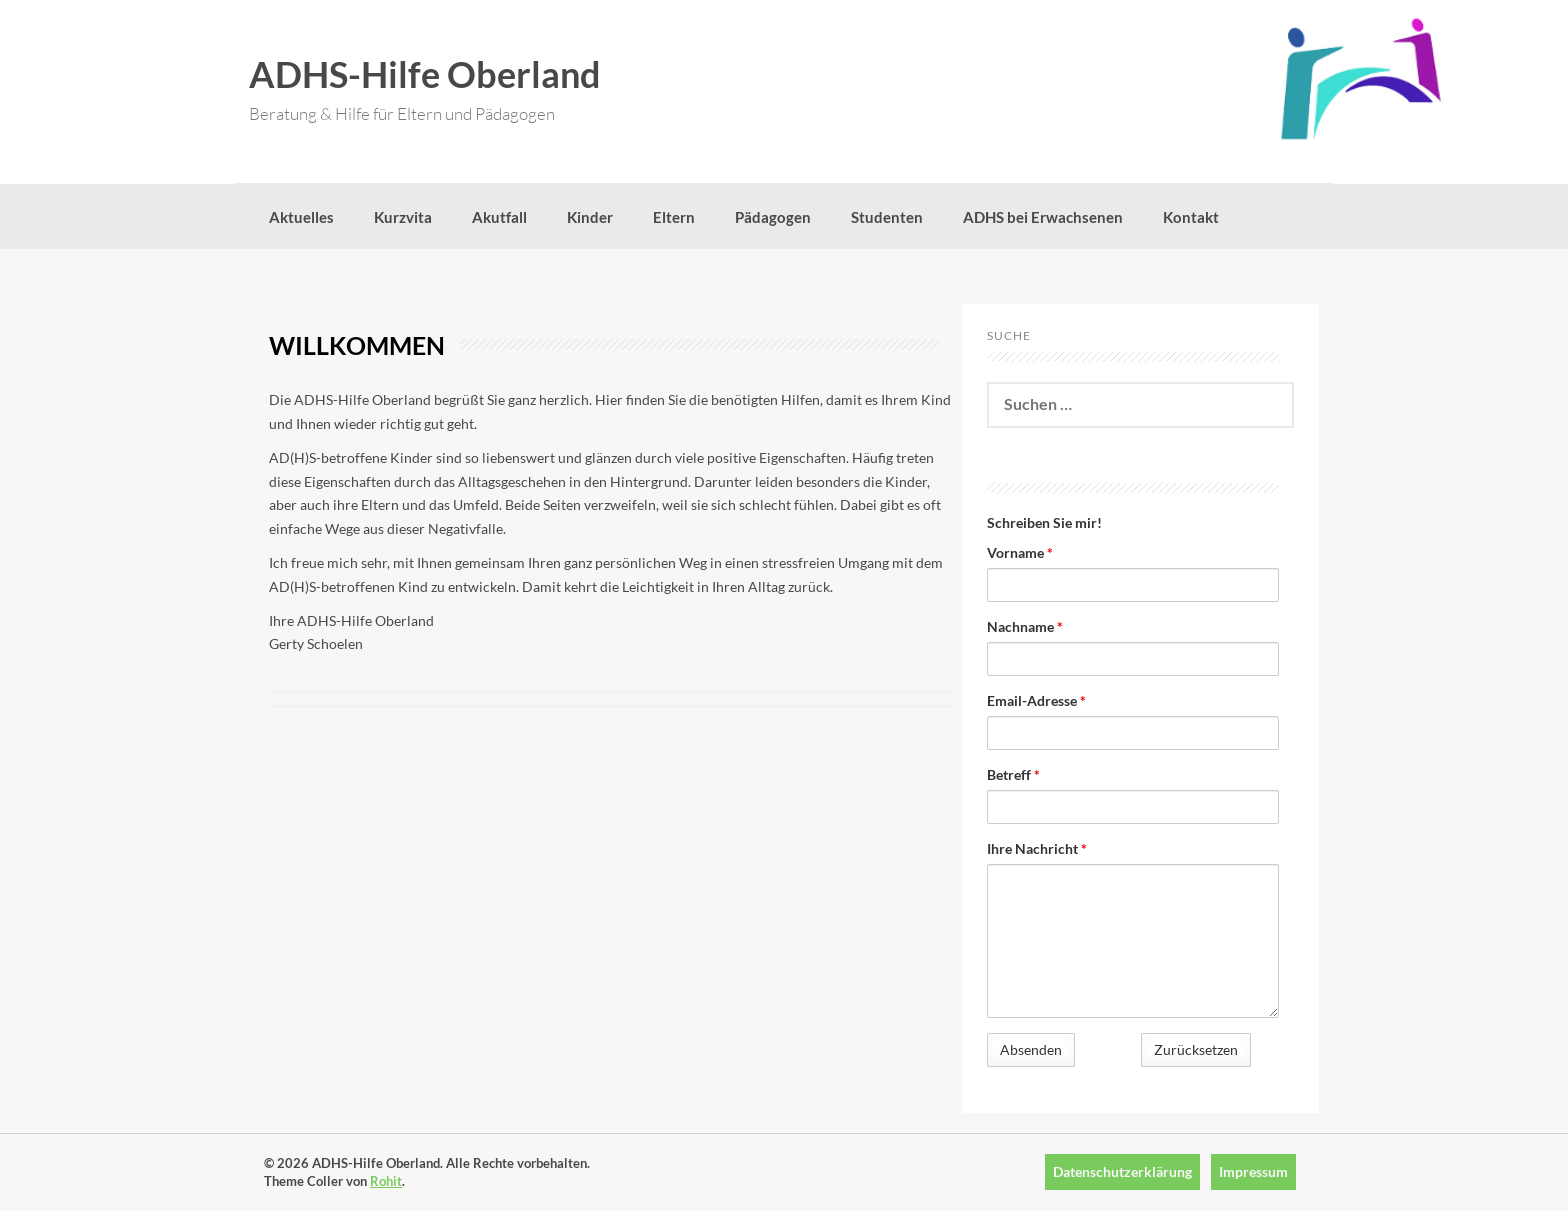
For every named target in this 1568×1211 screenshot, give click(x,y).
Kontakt (1191, 217)
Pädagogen (773, 217)
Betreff (1013, 774)
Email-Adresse (1036, 700)
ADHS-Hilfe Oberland (425, 74)
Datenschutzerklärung (1122, 1171)
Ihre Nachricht (1037, 848)
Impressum (1253, 1171)
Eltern (674, 217)
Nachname (1025, 626)
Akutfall (499, 217)
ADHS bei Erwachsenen (1043, 217)
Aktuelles (301, 217)
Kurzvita (403, 217)
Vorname (1020, 552)
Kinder (590, 217)
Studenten (887, 217)
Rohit (386, 1181)
